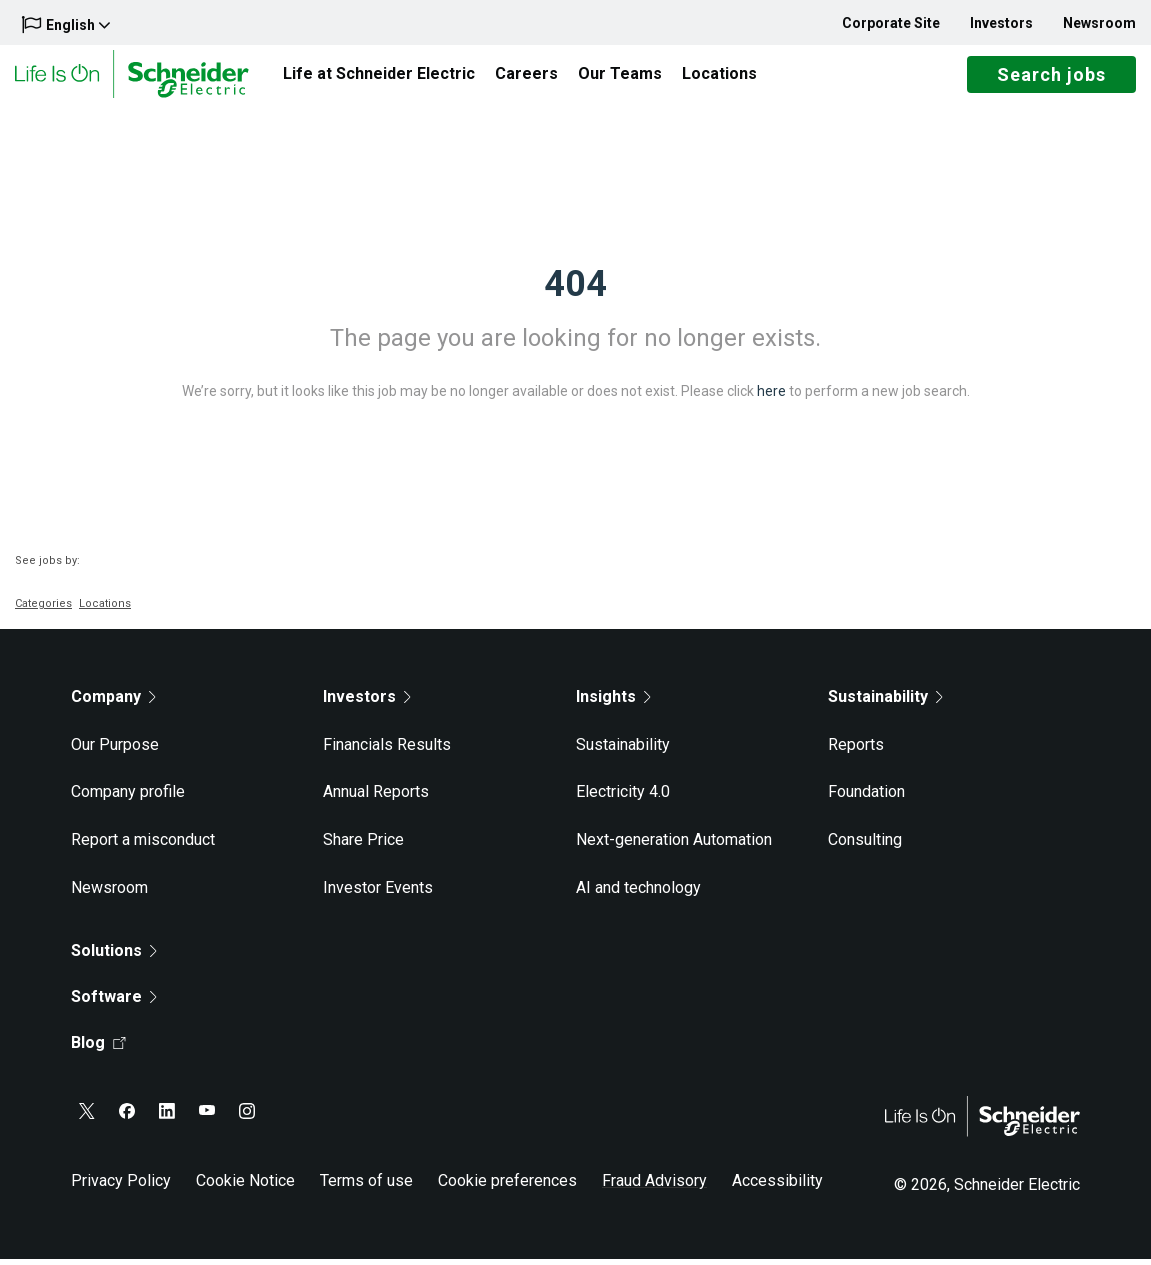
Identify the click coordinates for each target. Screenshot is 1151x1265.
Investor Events (378, 893)
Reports (856, 750)
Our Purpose (115, 750)
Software (114, 1003)
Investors (1001, 23)
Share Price (363, 845)
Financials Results (387, 750)
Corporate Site (891, 23)
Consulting (865, 845)
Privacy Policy (121, 1187)
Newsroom (1099, 23)
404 (575, 290)
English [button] (66, 24)
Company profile (128, 798)
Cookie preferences (507, 1187)
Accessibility (777, 1187)
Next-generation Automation (674, 845)
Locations (719, 76)
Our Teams (620, 76)
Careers (526, 76)
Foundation (866, 798)
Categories (43, 609)
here (771, 397)
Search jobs (1051, 77)
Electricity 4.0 (623, 798)
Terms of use (366, 1187)
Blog (98, 1049)
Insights (613, 702)
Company (113, 702)
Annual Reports (376, 798)
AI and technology (638, 893)
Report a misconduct (143, 845)
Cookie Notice (245, 1187)
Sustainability (623, 750)
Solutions (114, 957)
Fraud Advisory (654, 1187)
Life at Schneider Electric (379, 76)
